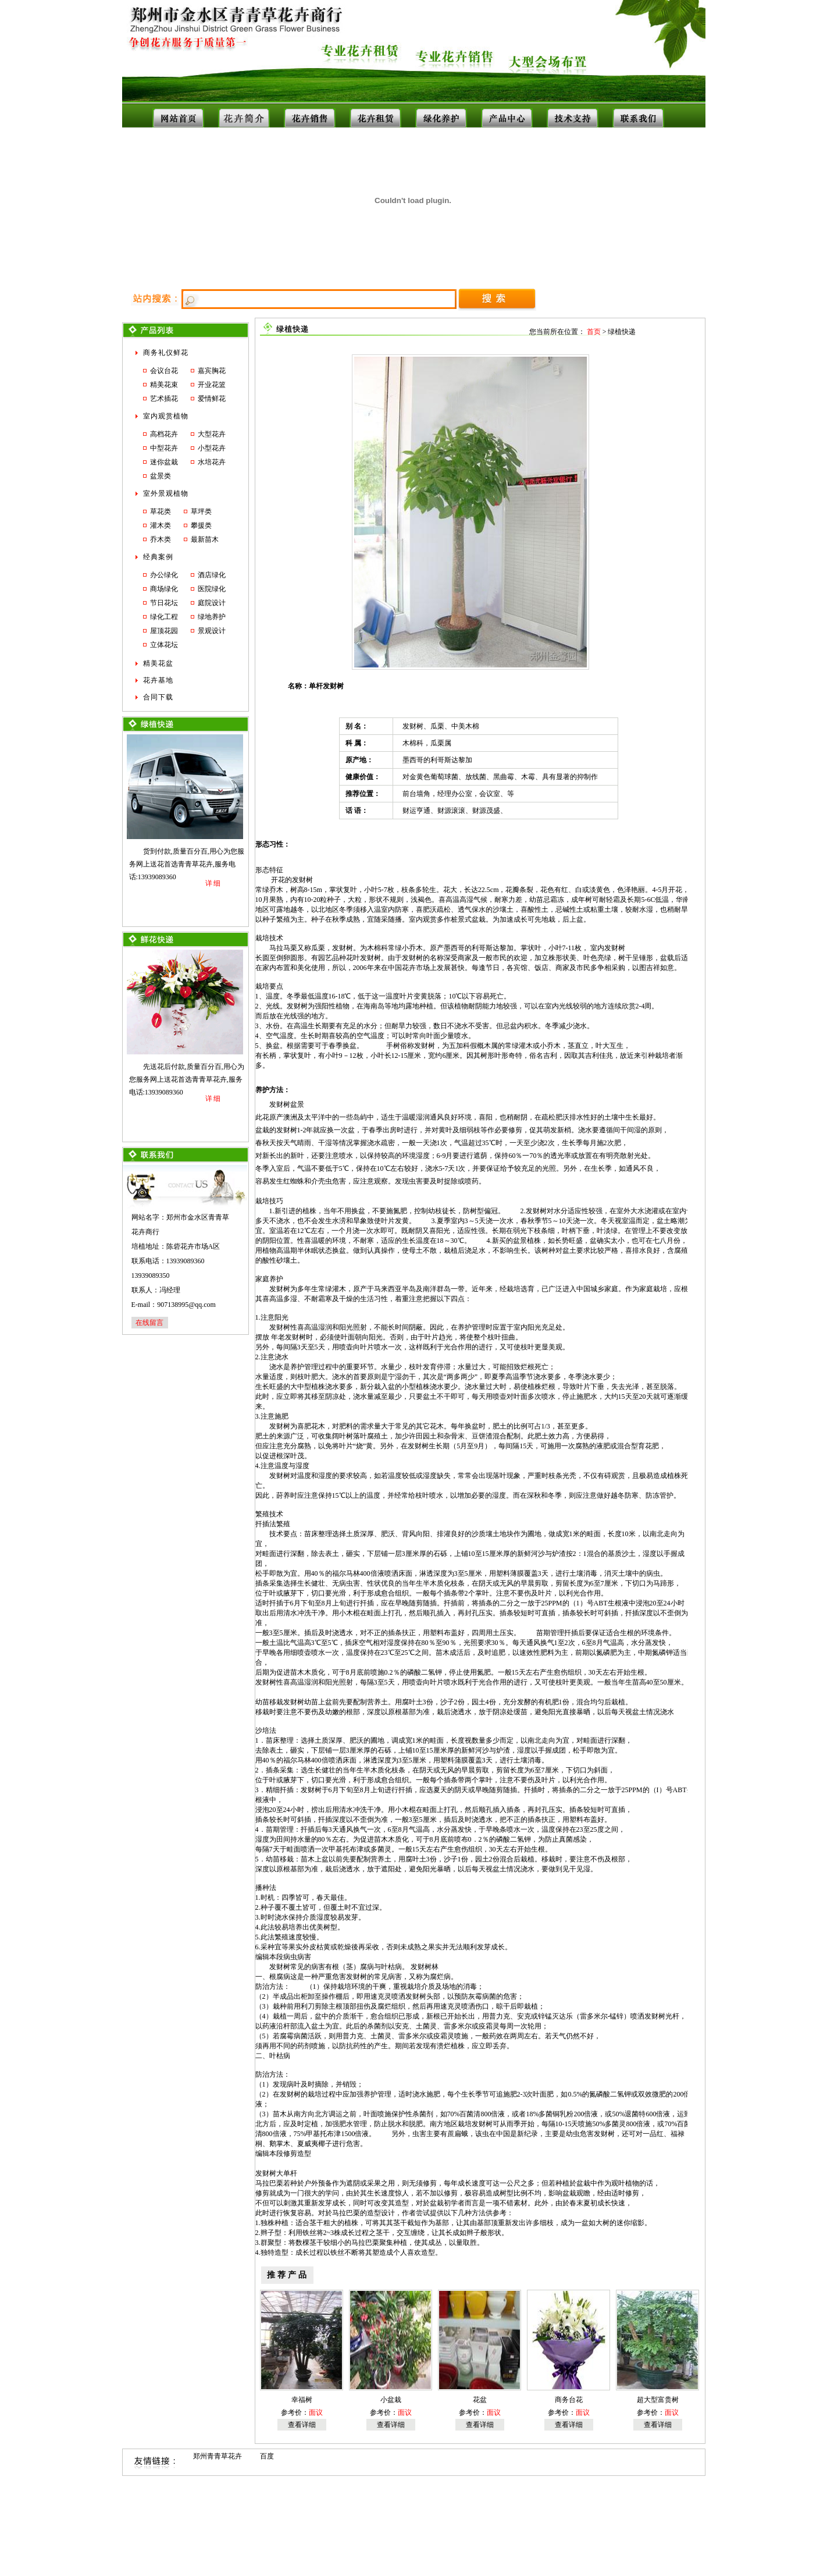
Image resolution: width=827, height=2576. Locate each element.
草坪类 (201, 511)
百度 (267, 2456)
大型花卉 (212, 434)
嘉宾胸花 (212, 371)
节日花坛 (164, 603)
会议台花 (164, 371)
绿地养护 (212, 617)
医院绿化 (212, 589)
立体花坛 (164, 645)
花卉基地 (158, 680)
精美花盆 (158, 663)
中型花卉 (164, 448)
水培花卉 (212, 462)
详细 (213, 883)
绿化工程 (164, 617)
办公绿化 (164, 575)
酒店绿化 (212, 575)
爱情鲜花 (212, 399)
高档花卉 (164, 434)
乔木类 (160, 539)
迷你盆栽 (164, 462)
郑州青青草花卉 (217, 2456)
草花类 (160, 511)
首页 (594, 332)
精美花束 (164, 385)
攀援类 (201, 525)
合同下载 (158, 697)
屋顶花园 (164, 631)
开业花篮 (212, 385)
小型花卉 (212, 448)
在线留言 (149, 1323)
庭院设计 (212, 603)
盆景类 (160, 476)
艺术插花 (164, 399)
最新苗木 (205, 539)
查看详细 (302, 2425)
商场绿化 (164, 589)
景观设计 (212, 631)
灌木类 (160, 525)
